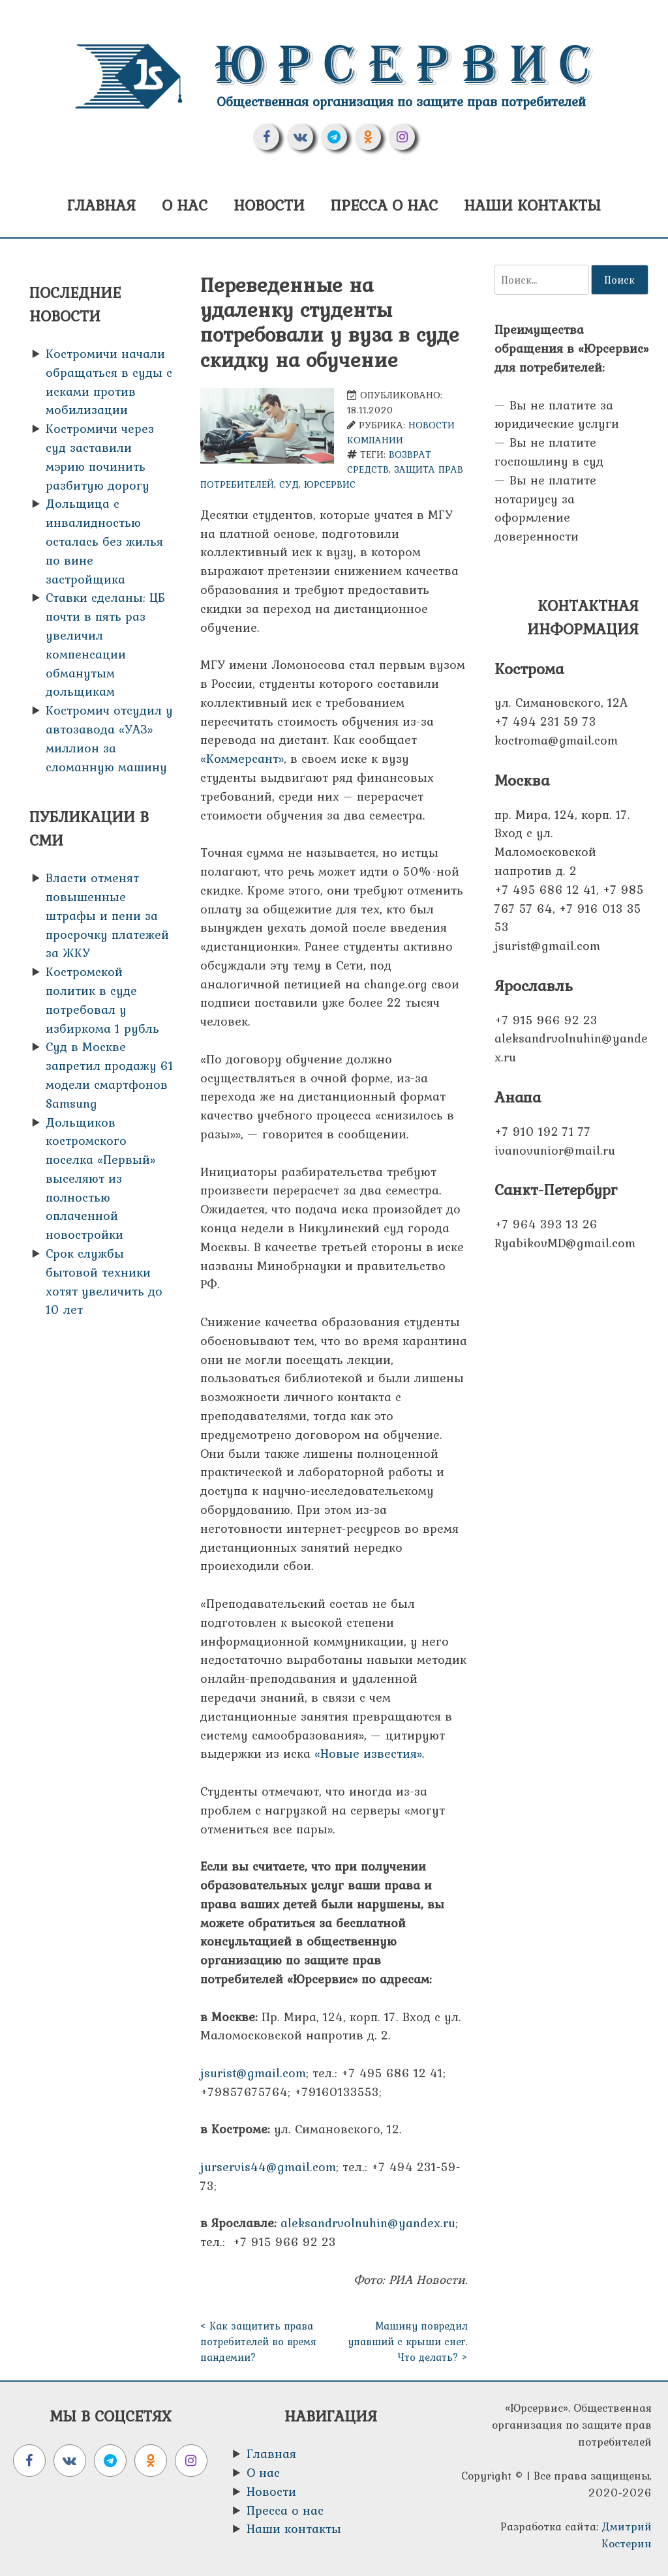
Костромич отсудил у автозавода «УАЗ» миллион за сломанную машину (109, 738)
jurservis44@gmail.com (268, 2166)
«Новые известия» (368, 1753)
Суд (289, 484)
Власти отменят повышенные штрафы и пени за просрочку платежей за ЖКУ (107, 915)
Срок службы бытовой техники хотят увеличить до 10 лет (104, 1281)
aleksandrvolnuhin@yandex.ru (368, 2222)
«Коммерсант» (242, 758)
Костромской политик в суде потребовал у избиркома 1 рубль (102, 999)
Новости (269, 205)
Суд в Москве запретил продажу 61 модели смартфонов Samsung (110, 1074)
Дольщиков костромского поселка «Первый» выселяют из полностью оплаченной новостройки (100, 1178)
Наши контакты (532, 205)
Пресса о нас (384, 205)
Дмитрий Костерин (626, 2535)
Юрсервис (409, 65)
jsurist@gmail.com (253, 2073)
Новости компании (401, 432)
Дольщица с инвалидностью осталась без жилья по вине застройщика (104, 540)
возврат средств (389, 462)
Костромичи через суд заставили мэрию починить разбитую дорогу (100, 456)
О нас (184, 205)
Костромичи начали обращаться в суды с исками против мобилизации (109, 381)
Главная (101, 205)
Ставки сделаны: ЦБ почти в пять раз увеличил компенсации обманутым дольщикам (105, 644)
